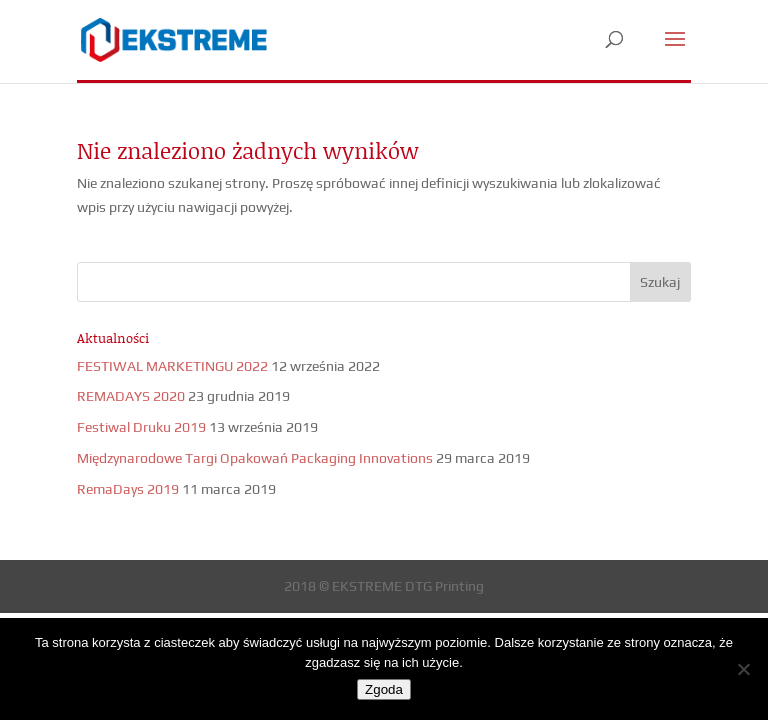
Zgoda (384, 689)
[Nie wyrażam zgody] (743, 669)
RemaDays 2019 (128, 489)
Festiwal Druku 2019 (141, 427)
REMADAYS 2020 (131, 396)
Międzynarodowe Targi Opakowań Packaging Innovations (255, 458)
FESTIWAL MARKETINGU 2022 (172, 366)
